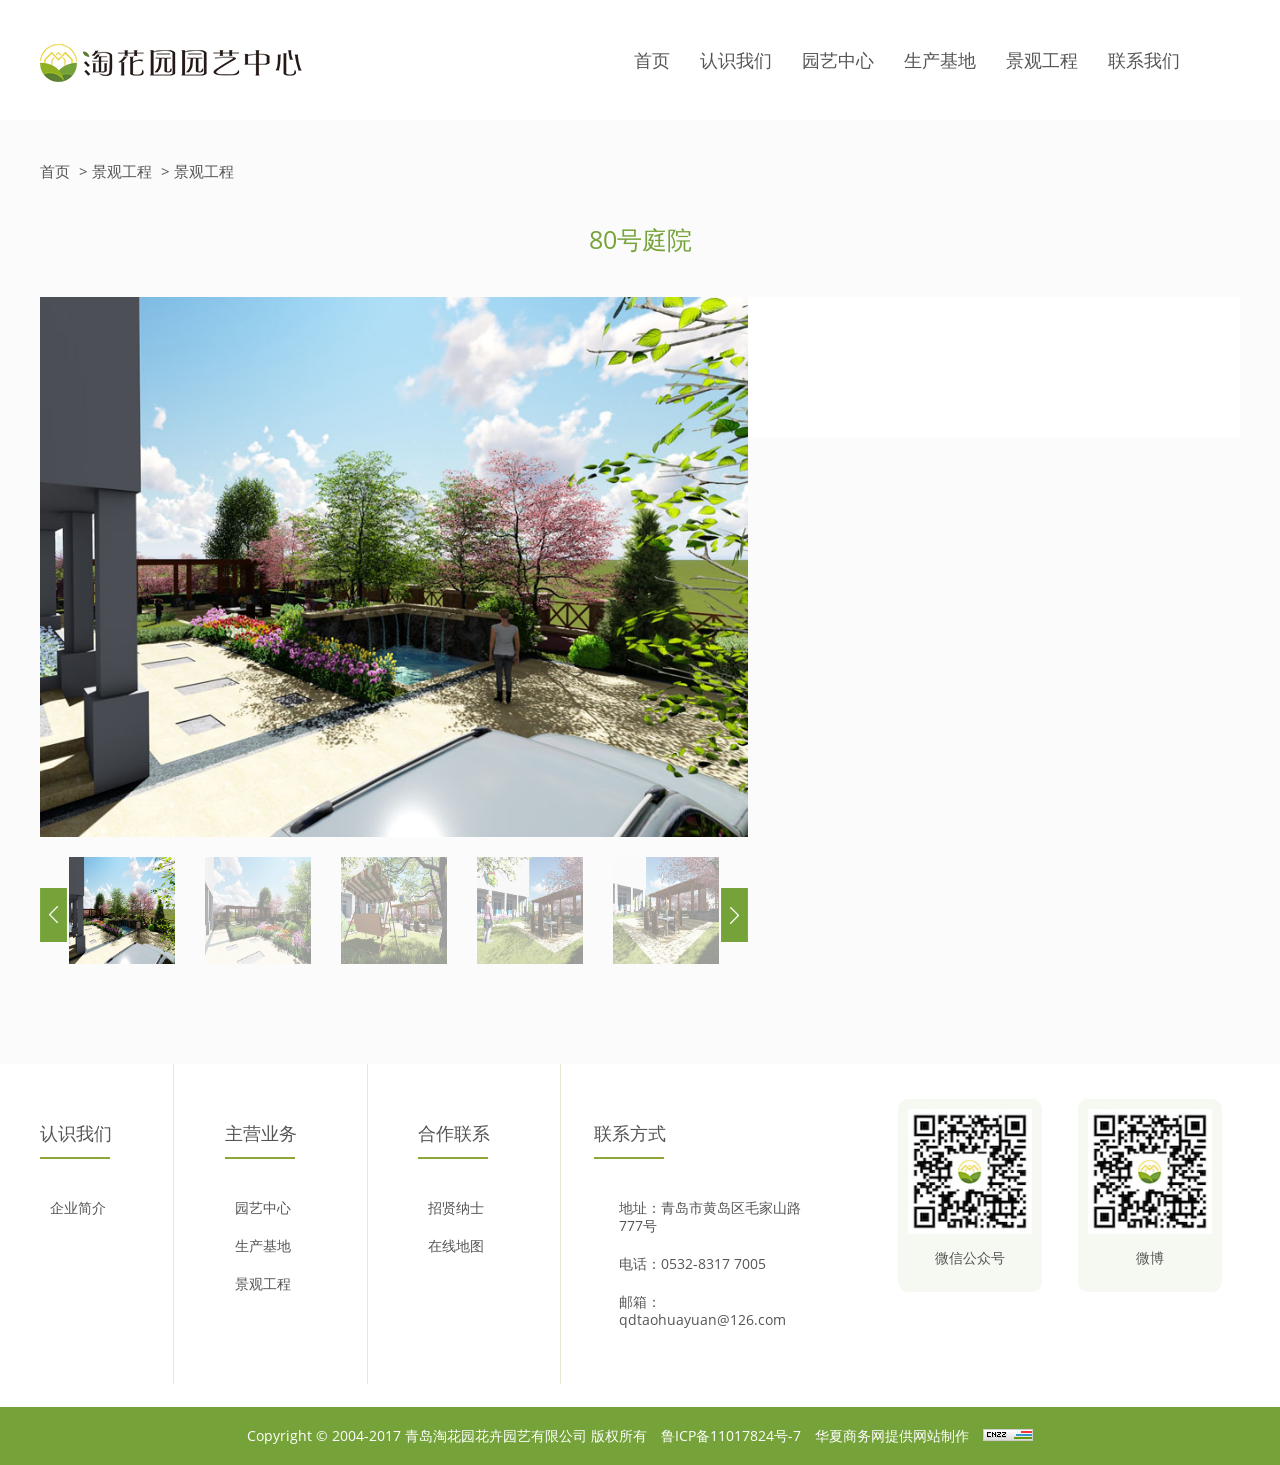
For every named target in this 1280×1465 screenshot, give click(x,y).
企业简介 (78, 1208)
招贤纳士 (456, 1208)
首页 (652, 60)
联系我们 (1144, 60)
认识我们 (736, 60)
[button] (734, 915)
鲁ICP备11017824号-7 (731, 1435)
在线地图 (456, 1246)
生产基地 (940, 60)
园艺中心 (838, 60)
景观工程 (1042, 60)
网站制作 (941, 1435)
